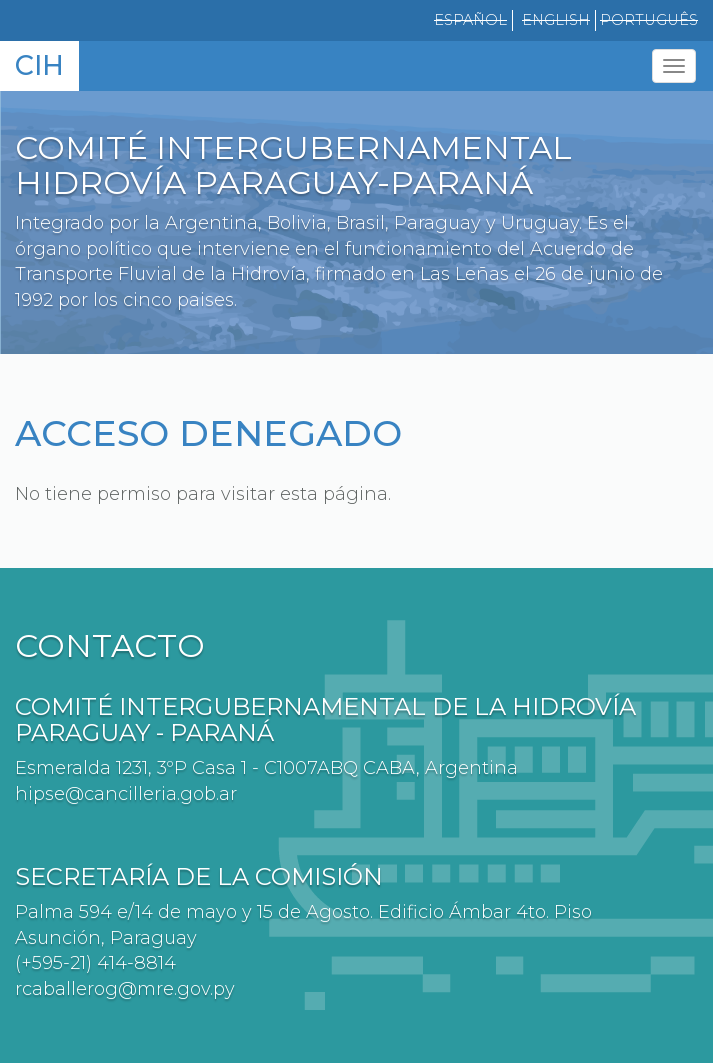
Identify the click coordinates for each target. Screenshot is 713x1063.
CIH (39, 65)
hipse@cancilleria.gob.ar (126, 794)
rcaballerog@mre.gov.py (125, 989)
